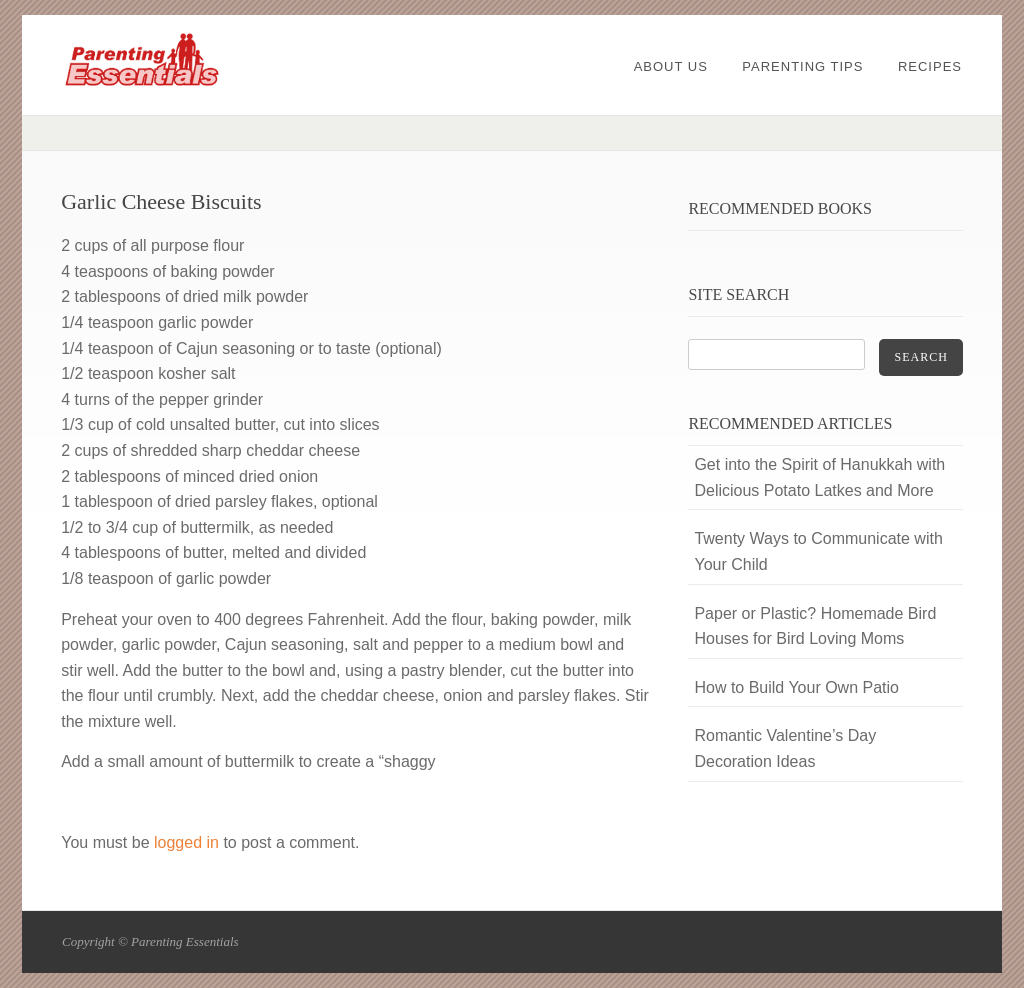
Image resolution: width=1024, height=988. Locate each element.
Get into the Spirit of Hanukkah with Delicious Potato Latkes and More (819, 477)
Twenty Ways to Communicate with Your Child (818, 551)
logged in (186, 842)
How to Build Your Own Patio (796, 687)
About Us (671, 66)
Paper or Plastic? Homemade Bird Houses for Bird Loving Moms (815, 626)
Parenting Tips (802, 66)
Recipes (930, 66)
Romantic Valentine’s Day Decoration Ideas (785, 748)
